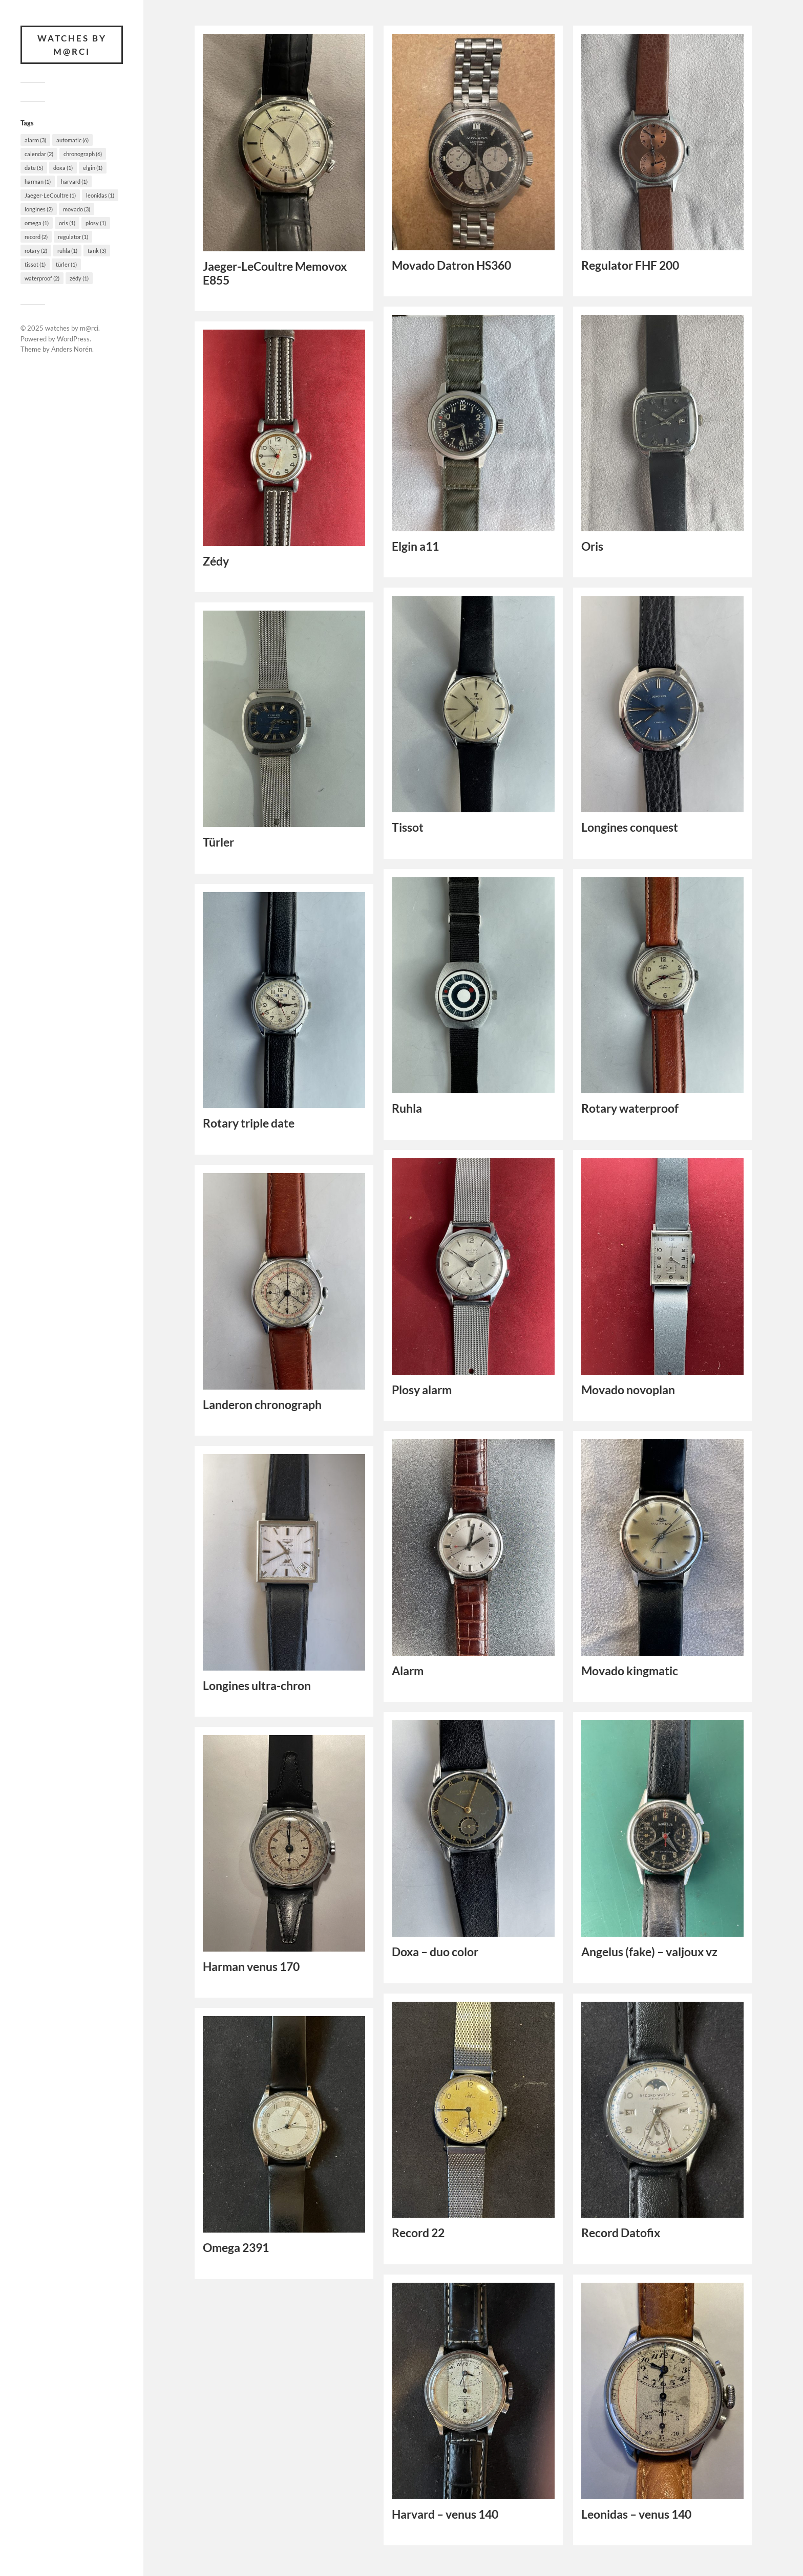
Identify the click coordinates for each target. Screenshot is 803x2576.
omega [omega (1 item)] (37, 223)
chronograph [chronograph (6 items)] (83, 153)
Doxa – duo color (435, 1952)
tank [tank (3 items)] (97, 250)
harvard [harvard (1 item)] (74, 181)
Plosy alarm (422, 1390)
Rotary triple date (248, 1123)
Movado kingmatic (629, 1671)
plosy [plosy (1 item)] (96, 223)
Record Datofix (620, 2233)
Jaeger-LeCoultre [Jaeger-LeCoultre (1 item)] (50, 195)
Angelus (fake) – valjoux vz (649, 1952)
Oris (592, 546)
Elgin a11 (415, 546)
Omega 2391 (236, 2248)
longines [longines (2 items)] (39, 209)
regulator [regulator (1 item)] (73, 236)
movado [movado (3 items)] (76, 209)
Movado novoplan (628, 1390)
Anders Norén (71, 349)
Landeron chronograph (262, 1405)
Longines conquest (629, 827)
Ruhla (407, 1108)
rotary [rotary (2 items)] (36, 250)
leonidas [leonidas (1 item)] (100, 195)
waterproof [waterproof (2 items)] (42, 278)
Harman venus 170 (251, 1967)
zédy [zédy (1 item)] (79, 278)
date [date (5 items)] (34, 167)
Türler (218, 842)
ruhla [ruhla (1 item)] (67, 250)
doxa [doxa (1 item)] (63, 167)
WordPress (73, 339)
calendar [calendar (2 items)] (39, 153)
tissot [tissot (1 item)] (35, 264)
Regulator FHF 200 (630, 265)
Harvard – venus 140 (445, 2514)
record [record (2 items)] (36, 236)
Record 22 (418, 2233)
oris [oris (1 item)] (67, 223)
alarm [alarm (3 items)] (35, 140)
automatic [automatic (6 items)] (72, 140)
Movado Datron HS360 (451, 265)
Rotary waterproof (630, 1108)
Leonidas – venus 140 (636, 2514)
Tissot (408, 827)
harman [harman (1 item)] (38, 181)
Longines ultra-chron (257, 1686)
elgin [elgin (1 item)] (92, 167)
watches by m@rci (72, 45)
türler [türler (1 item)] (66, 264)
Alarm (408, 1671)
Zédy (216, 561)
